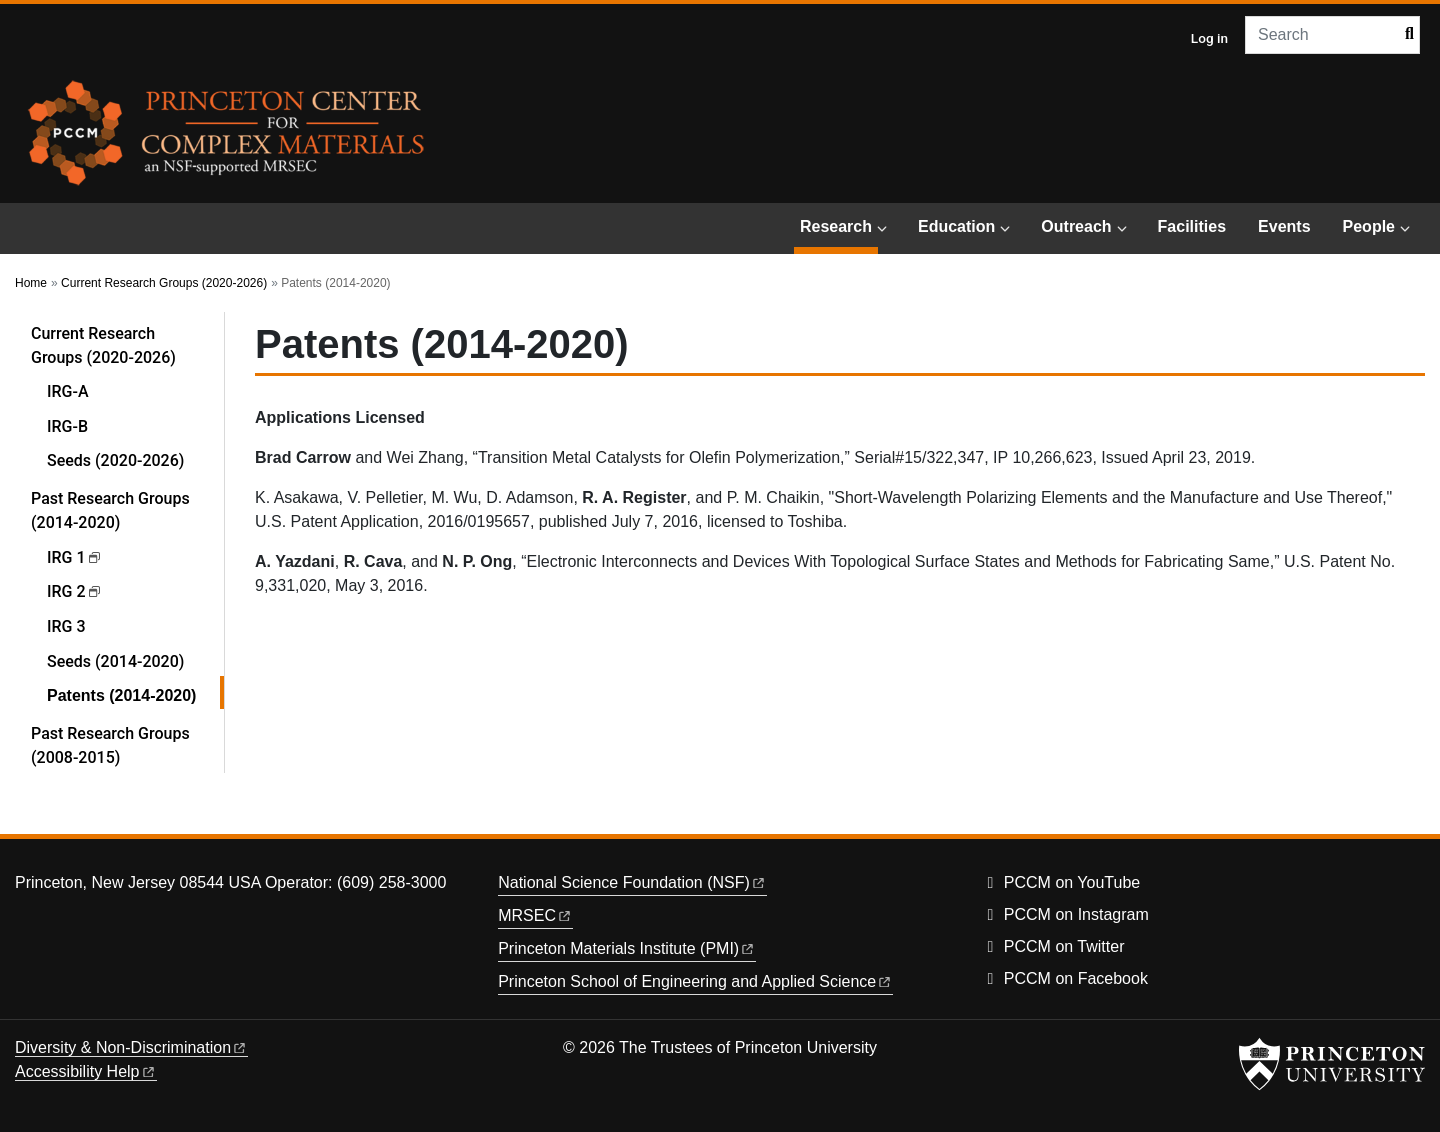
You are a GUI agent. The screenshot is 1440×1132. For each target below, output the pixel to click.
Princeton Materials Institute (627, 948)
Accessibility (86, 1071)
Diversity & (131, 1047)
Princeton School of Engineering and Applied (695, 981)
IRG (75, 557)
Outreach (1076, 226)
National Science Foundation (632, 882)
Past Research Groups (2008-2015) (110, 745)
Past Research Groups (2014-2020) (127, 510)
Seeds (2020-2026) (115, 460)
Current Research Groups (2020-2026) (164, 283)
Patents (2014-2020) (135, 693)
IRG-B (67, 426)
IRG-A (68, 391)
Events (1284, 226)
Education (956, 226)
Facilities (1192, 226)
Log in (1209, 38)
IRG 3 (66, 626)
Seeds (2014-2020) (115, 661)
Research (839, 224)
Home (31, 283)
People (1369, 226)
